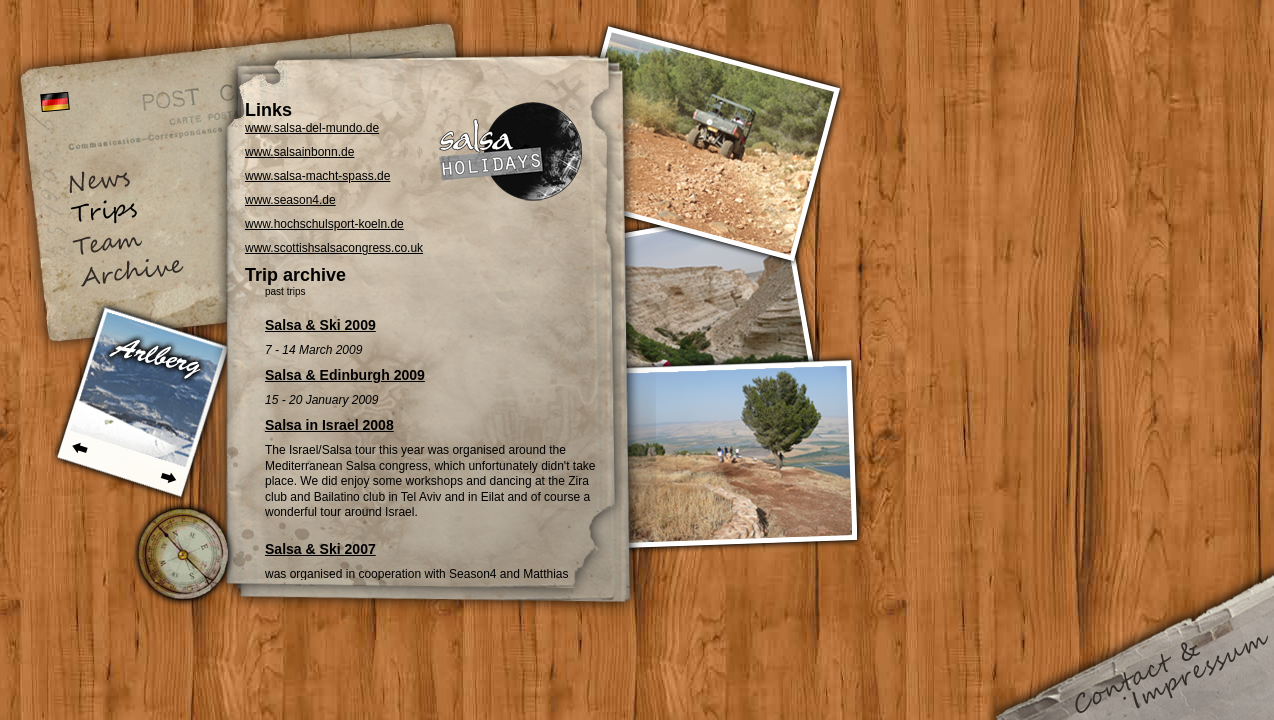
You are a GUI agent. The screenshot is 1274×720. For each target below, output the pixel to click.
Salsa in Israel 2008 (329, 425)
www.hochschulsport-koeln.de (324, 224)
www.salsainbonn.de (299, 152)
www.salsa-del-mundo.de (312, 128)
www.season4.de (290, 200)
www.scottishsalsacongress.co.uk (334, 248)
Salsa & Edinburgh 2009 (345, 375)
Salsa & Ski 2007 (320, 549)
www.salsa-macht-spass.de (317, 176)
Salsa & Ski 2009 (320, 325)
